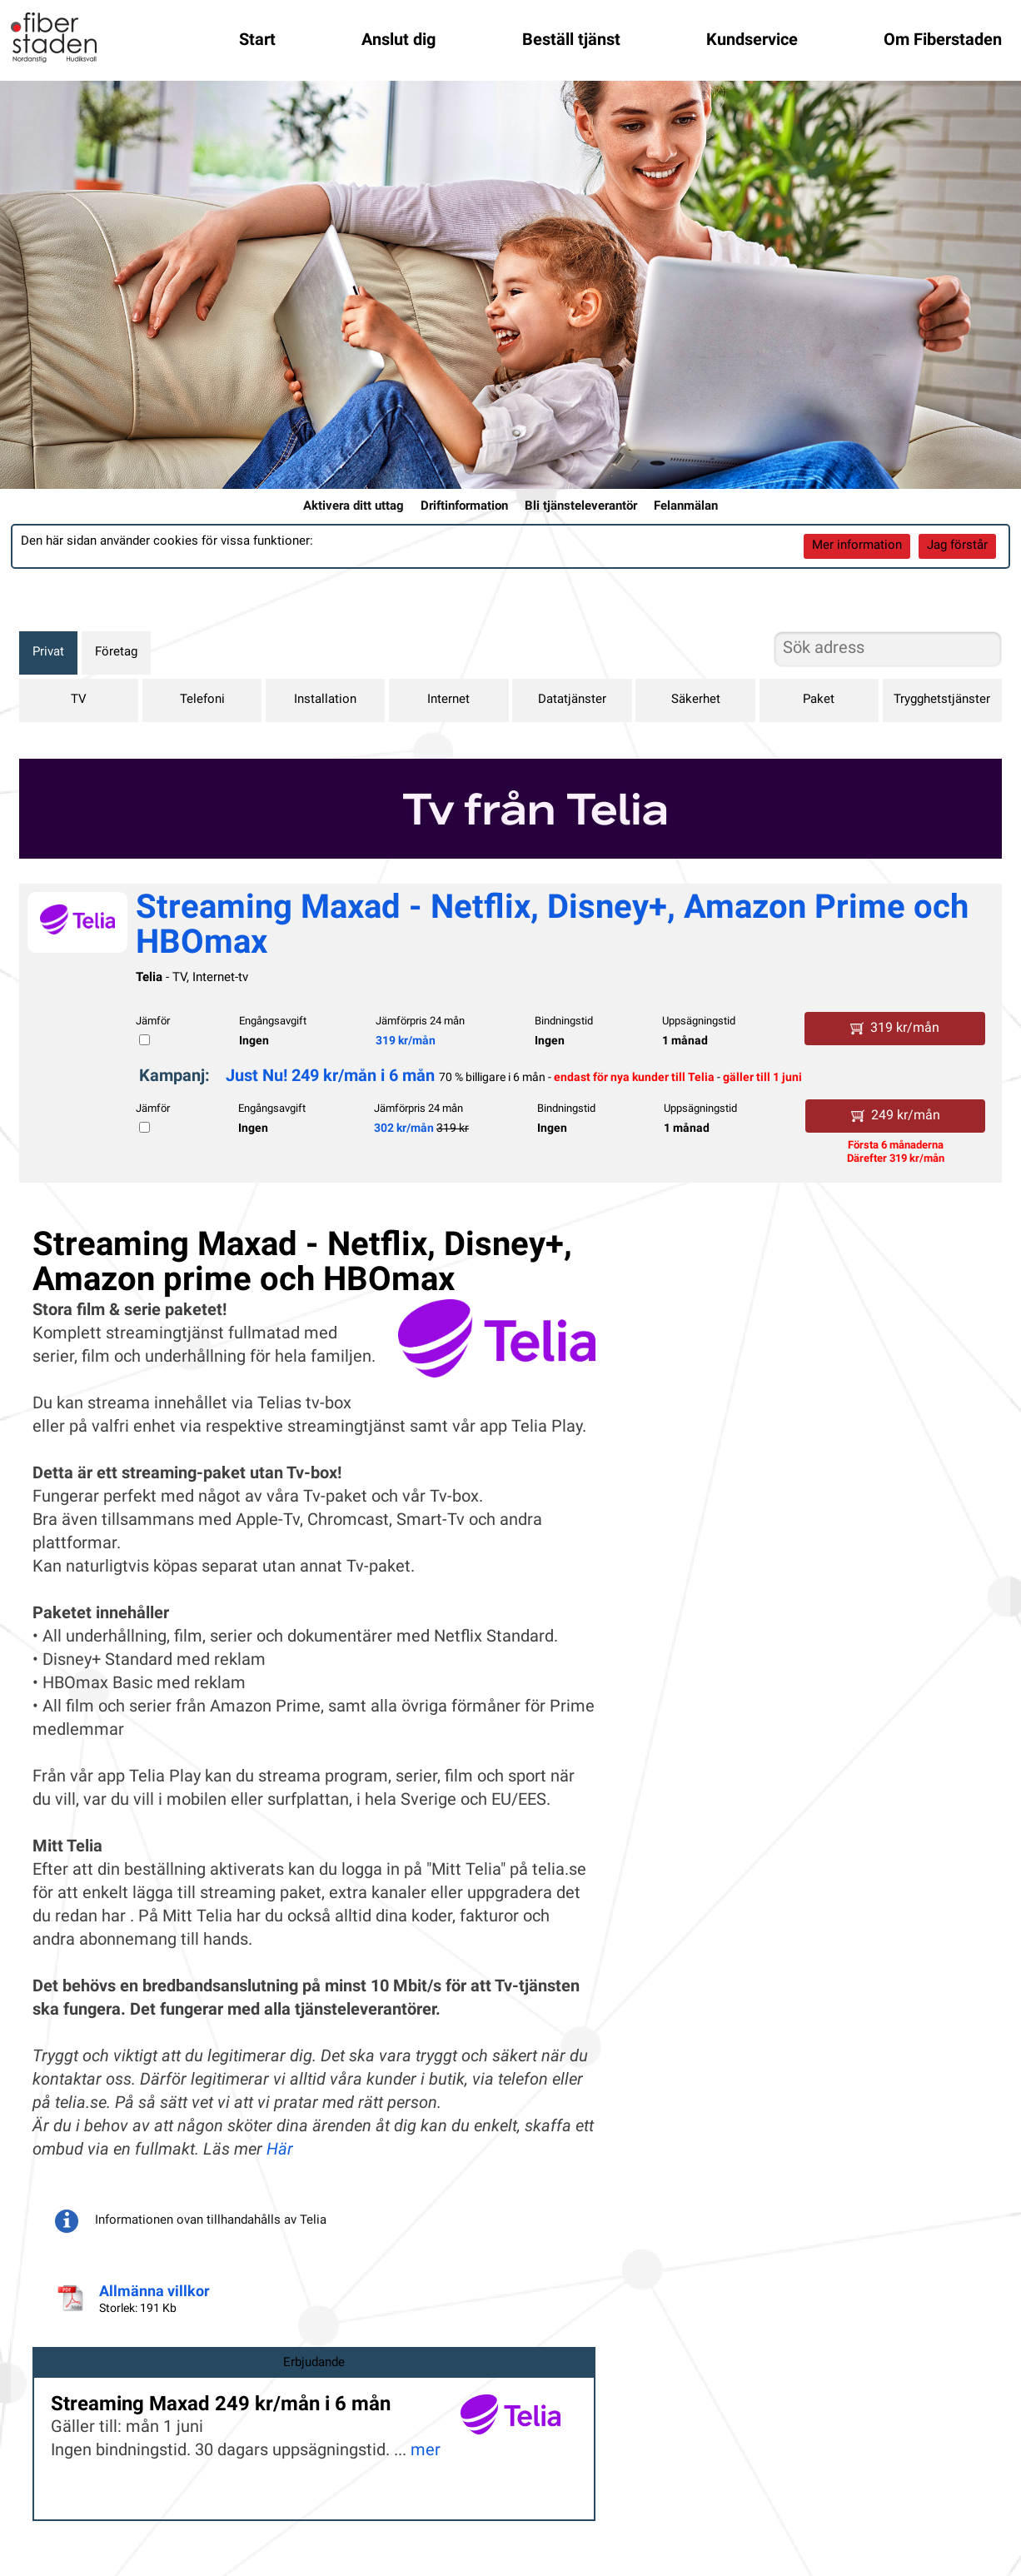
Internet (448, 700)
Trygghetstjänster (942, 700)
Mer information (857, 546)
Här (279, 2150)
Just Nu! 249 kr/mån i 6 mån (330, 1077)
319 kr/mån (406, 1041)
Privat (48, 652)
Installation (325, 700)
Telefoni (202, 700)
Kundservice (752, 40)
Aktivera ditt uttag (353, 507)
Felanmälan (686, 507)
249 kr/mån (895, 1116)
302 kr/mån (404, 1129)
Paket (818, 700)
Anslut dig (398, 40)
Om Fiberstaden (943, 40)
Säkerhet (695, 700)
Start (257, 40)
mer (426, 2451)
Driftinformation (464, 507)
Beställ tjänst (571, 40)
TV (79, 700)
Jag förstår (957, 546)
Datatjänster (572, 700)
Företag (116, 652)
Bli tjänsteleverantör (581, 507)
